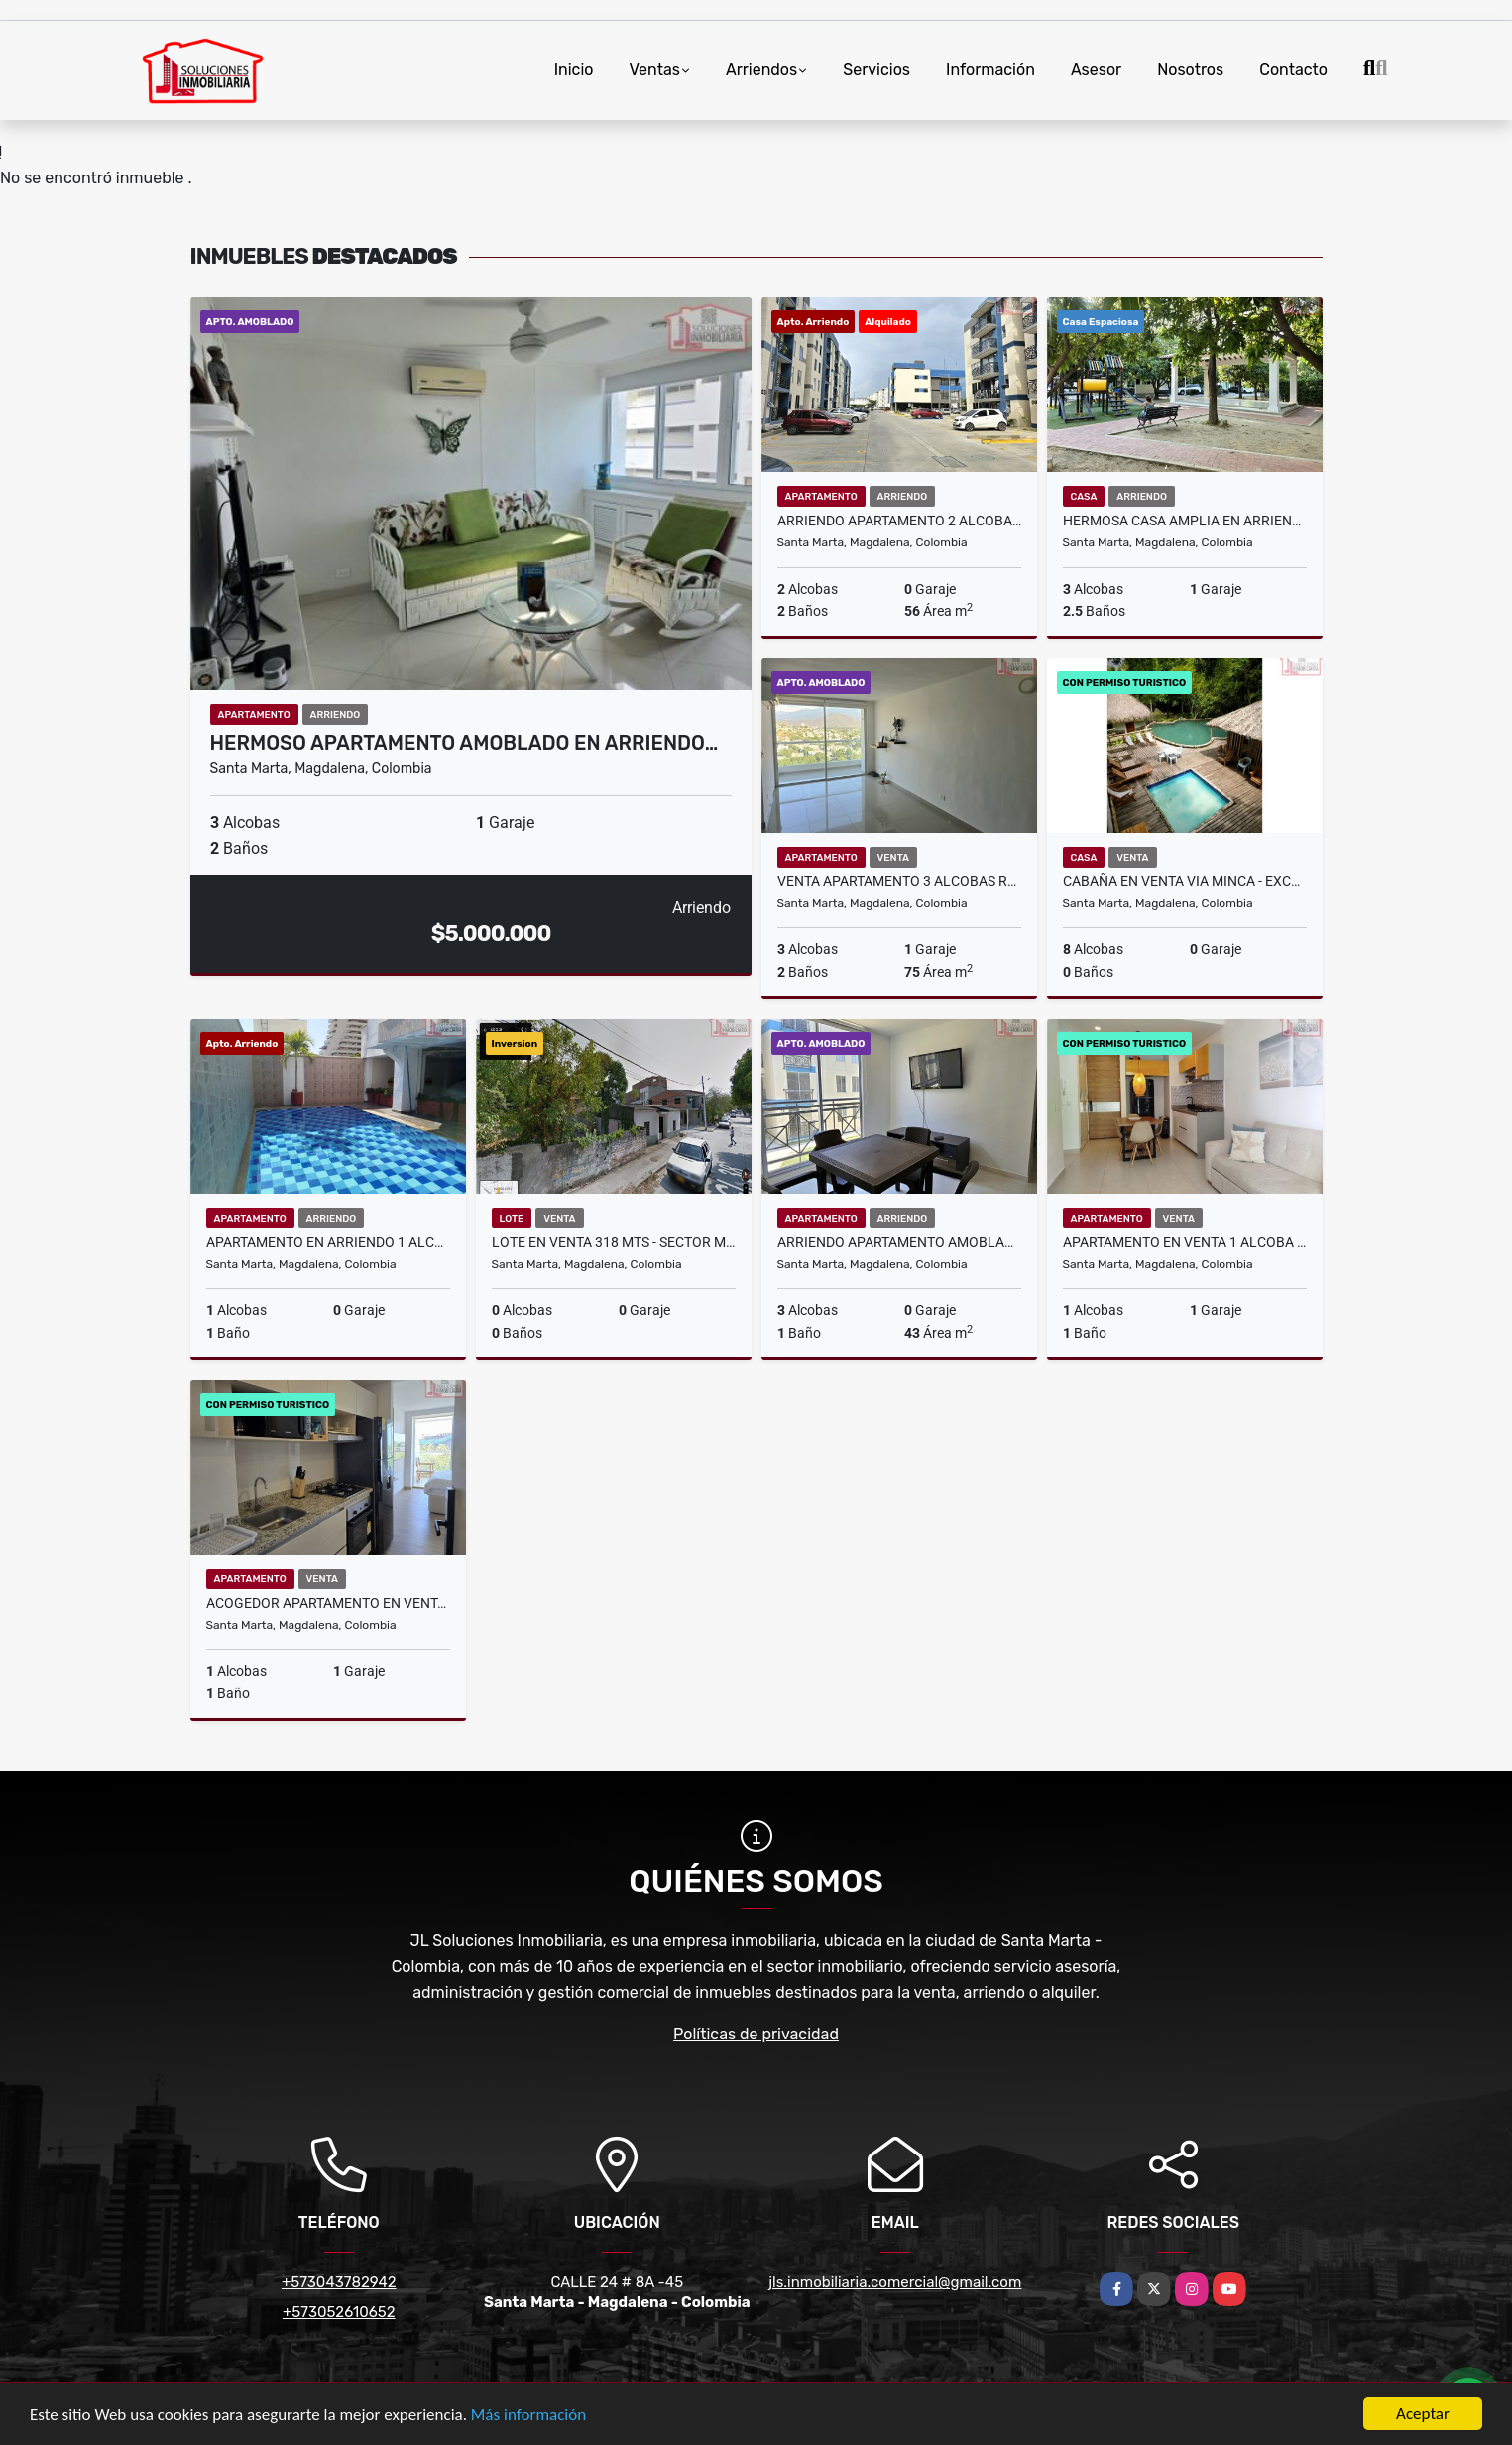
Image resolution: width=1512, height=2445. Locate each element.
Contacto (1293, 69)
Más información (528, 2414)
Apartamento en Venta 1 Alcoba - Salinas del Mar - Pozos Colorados (1185, 1242)
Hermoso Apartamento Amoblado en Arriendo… (464, 743)
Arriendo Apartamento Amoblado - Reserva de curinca (899, 1242)
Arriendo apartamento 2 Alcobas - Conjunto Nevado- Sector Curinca (899, 520)
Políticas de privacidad (756, 2034)
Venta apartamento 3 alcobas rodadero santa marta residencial (899, 881)
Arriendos (761, 69)
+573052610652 (339, 2312)
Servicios (876, 69)
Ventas (654, 69)
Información (990, 69)
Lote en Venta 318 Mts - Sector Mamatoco (614, 1242)
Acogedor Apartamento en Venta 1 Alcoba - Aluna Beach (328, 1603)
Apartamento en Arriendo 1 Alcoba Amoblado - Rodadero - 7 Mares (328, 1242)
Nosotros (1190, 69)
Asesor (1096, 69)
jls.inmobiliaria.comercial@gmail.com (894, 2282)
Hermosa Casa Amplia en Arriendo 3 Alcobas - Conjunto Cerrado (1185, 520)
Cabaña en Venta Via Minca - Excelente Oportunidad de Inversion (1185, 881)
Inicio (574, 69)
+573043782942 (339, 2282)
